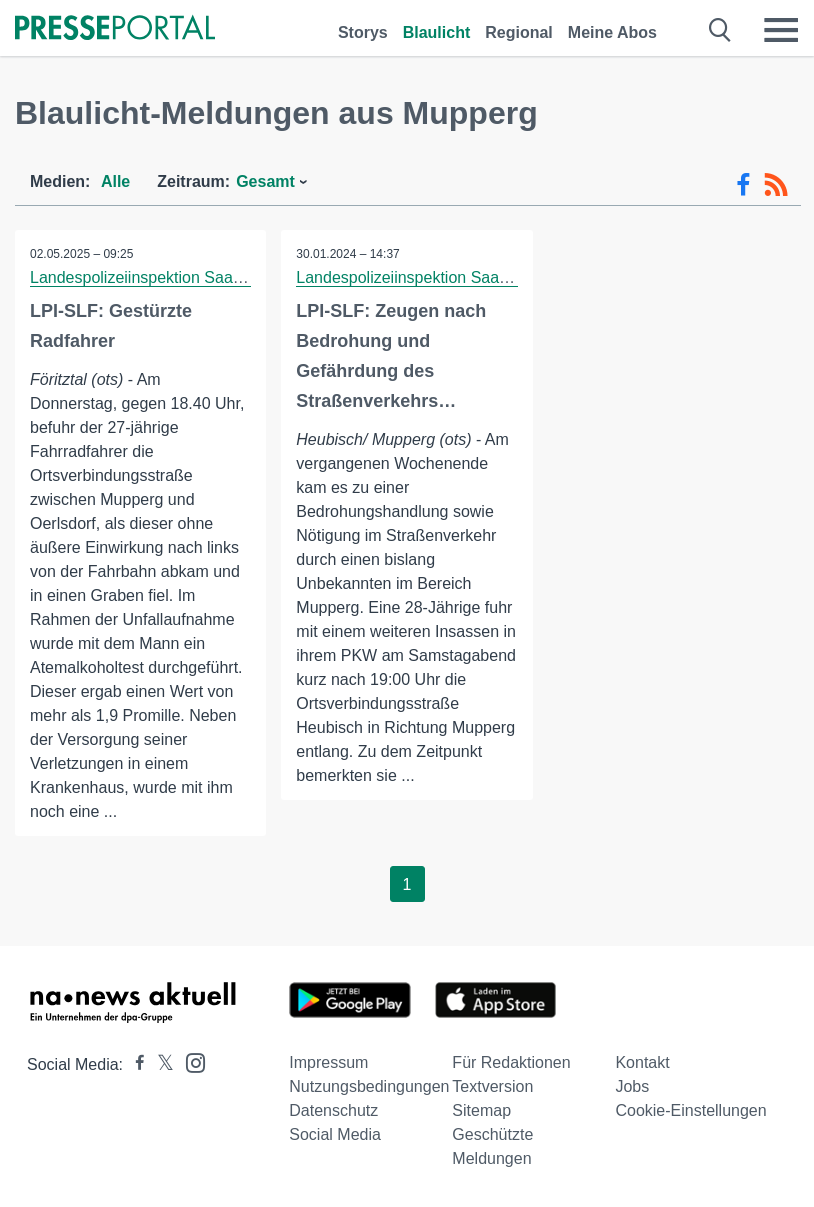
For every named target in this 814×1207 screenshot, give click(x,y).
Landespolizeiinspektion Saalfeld (146, 277)
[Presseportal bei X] (159, 1064)
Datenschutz (333, 1110)
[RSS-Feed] (776, 185)
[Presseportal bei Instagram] (189, 1061)
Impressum (328, 1062)
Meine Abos (612, 32)
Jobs (632, 1086)
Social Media (335, 1134)
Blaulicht (437, 32)
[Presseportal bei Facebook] (134, 1064)
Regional (519, 32)
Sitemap (481, 1110)
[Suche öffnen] (720, 30)
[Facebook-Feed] (743, 185)
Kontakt (642, 1062)
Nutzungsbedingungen (369, 1086)
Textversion (492, 1086)
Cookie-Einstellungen (690, 1110)
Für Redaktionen (511, 1062)
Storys (363, 32)
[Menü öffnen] (781, 30)
